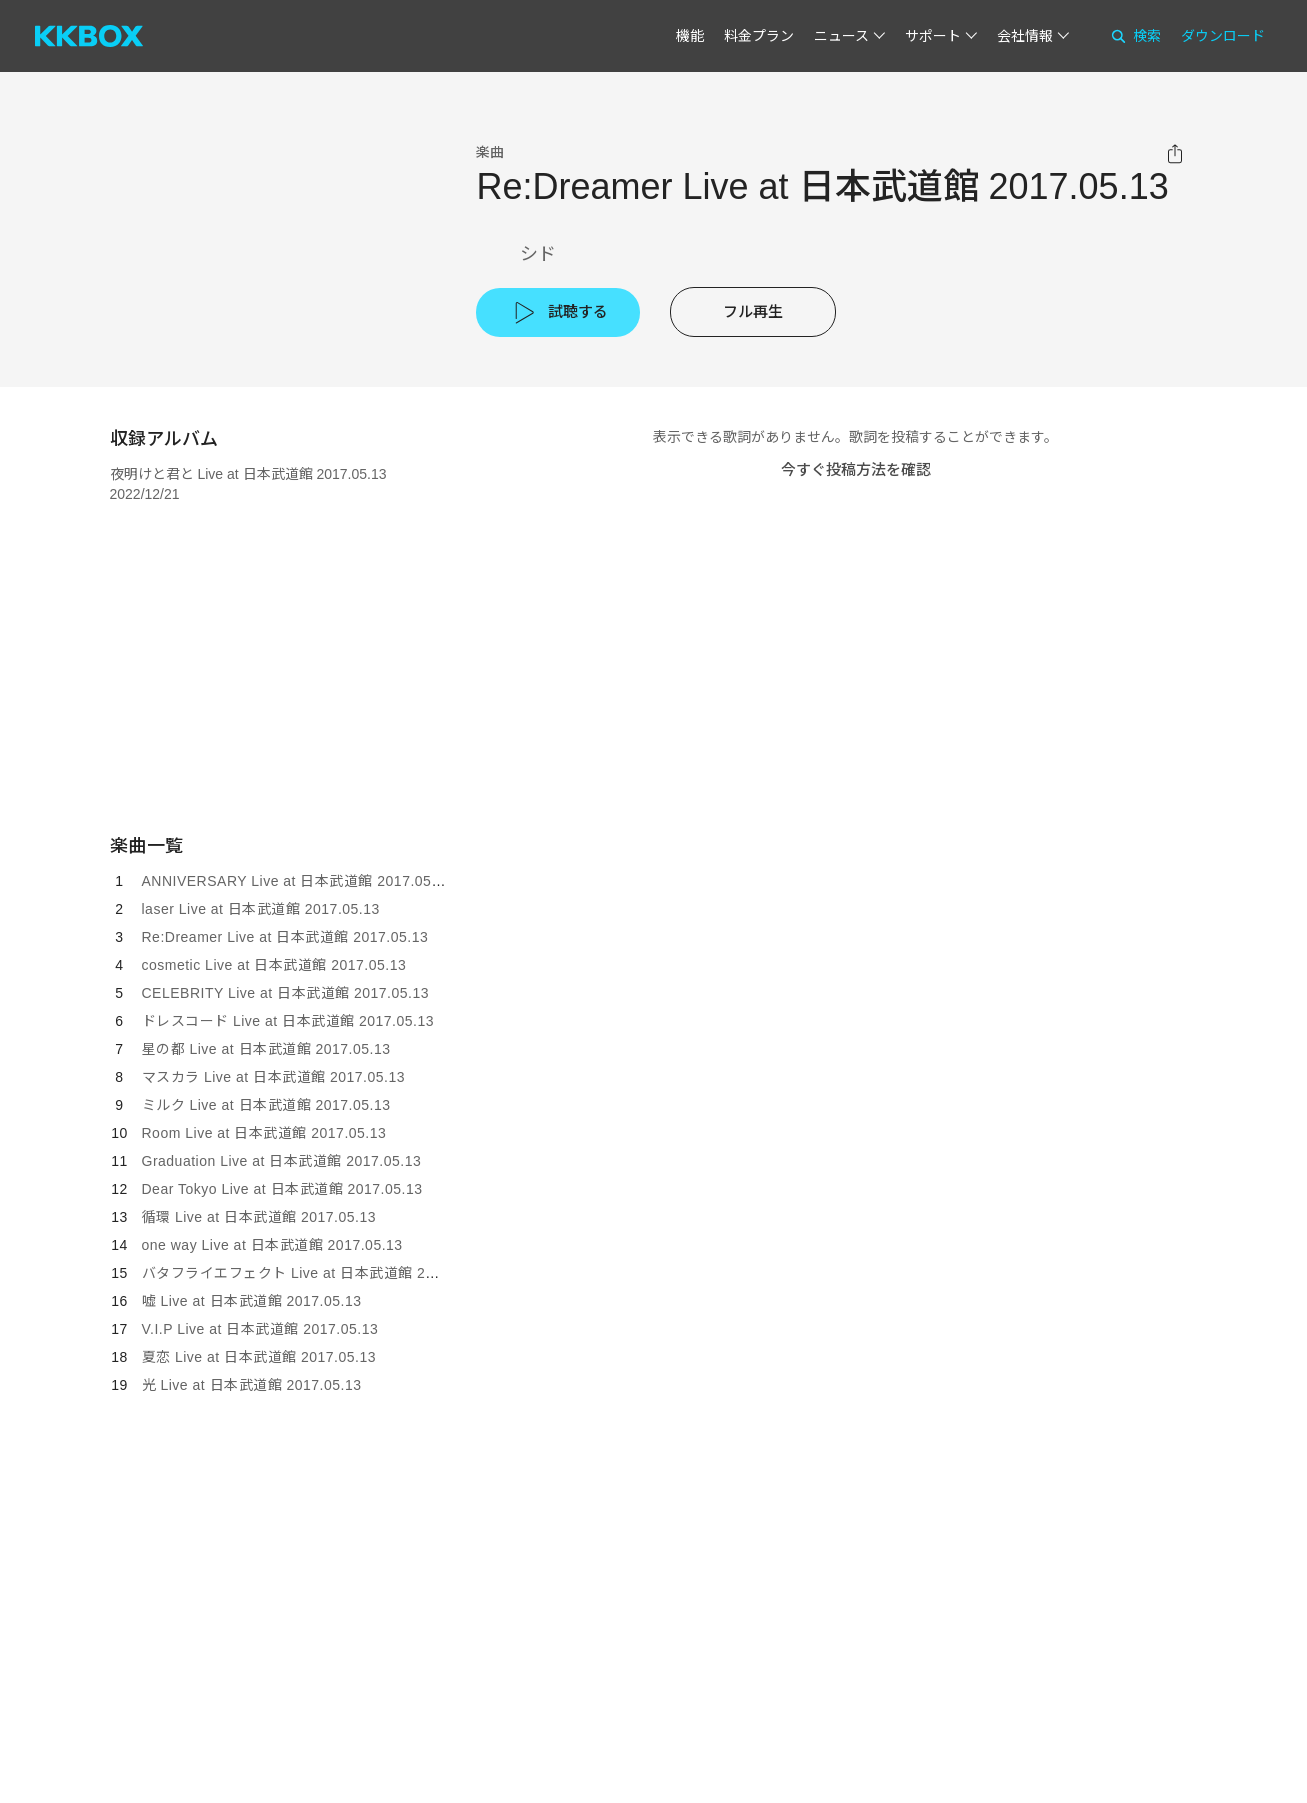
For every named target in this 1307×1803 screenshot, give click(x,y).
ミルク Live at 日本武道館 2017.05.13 (266, 1105)
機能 (690, 36)
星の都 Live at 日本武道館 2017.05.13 (266, 1049)
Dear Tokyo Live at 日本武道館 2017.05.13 (282, 1189)
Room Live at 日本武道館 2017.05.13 (264, 1133)
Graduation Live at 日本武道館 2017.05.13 (282, 1161)
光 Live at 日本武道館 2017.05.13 (252, 1385)
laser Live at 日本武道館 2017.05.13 (261, 909)
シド (538, 254)
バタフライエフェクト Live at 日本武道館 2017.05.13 (317, 1273)
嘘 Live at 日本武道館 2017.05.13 (252, 1301)
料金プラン (759, 36)
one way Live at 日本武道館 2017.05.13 (272, 1245)
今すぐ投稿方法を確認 (856, 469)
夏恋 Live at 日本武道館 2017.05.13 (259, 1357)
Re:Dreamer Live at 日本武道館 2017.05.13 (285, 937)
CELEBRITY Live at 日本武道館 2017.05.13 (286, 993)
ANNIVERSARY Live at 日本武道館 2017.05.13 (297, 881)
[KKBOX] (89, 36)
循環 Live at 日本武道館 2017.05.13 (259, 1217)
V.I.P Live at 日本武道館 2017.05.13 (260, 1329)
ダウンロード (1223, 36)
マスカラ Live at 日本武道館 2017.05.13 (274, 1077)
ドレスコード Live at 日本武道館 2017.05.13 (288, 1021)
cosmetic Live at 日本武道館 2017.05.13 (274, 965)
